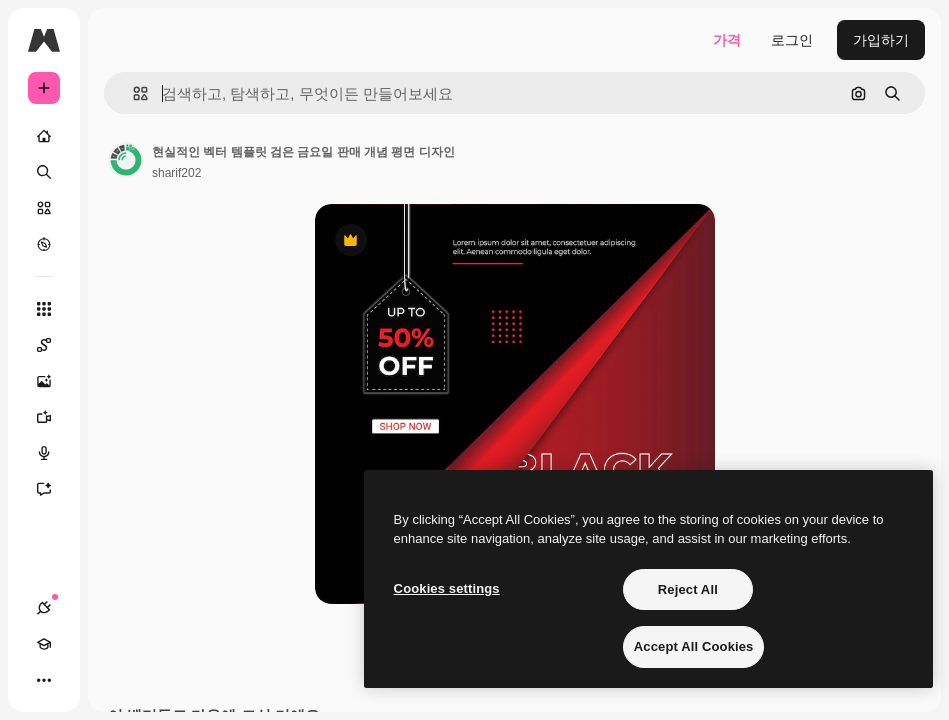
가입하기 (881, 40)
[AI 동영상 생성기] (54, 417)
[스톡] (44, 208)
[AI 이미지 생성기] (54, 381)
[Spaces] (54, 345)
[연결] (44, 608)
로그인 (792, 40)
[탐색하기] (44, 244)
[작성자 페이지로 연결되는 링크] (126, 160)
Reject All (688, 589)
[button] (132, 93)
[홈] (44, 136)
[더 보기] (44, 680)
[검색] (44, 172)
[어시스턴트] (54, 489)
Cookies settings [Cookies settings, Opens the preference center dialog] (447, 588)
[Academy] (44, 644)
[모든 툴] (44, 309)
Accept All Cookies (694, 646)
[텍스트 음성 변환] (54, 453)
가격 (727, 40)
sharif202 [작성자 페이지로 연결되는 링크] (176, 173)
